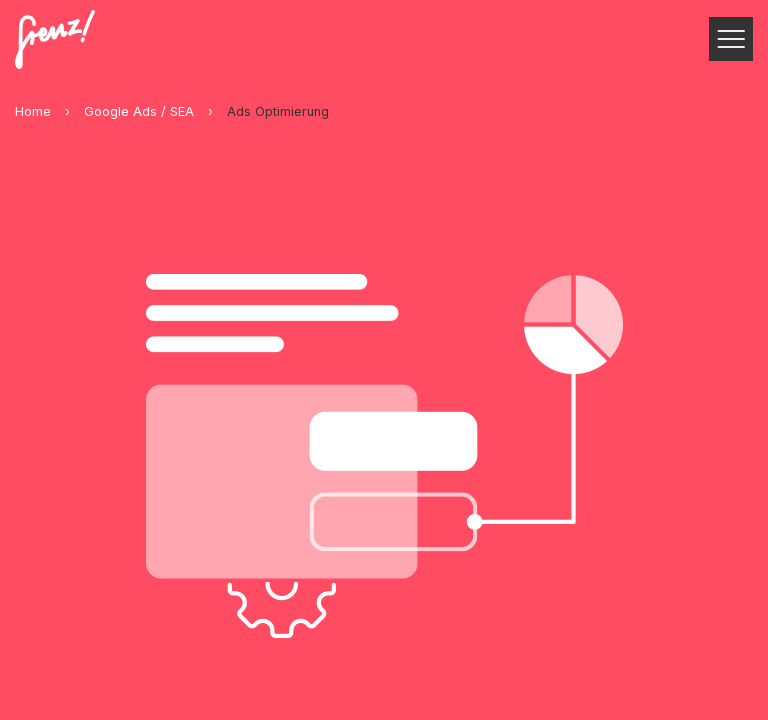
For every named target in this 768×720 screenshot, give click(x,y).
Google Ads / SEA (139, 111)
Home (33, 111)
